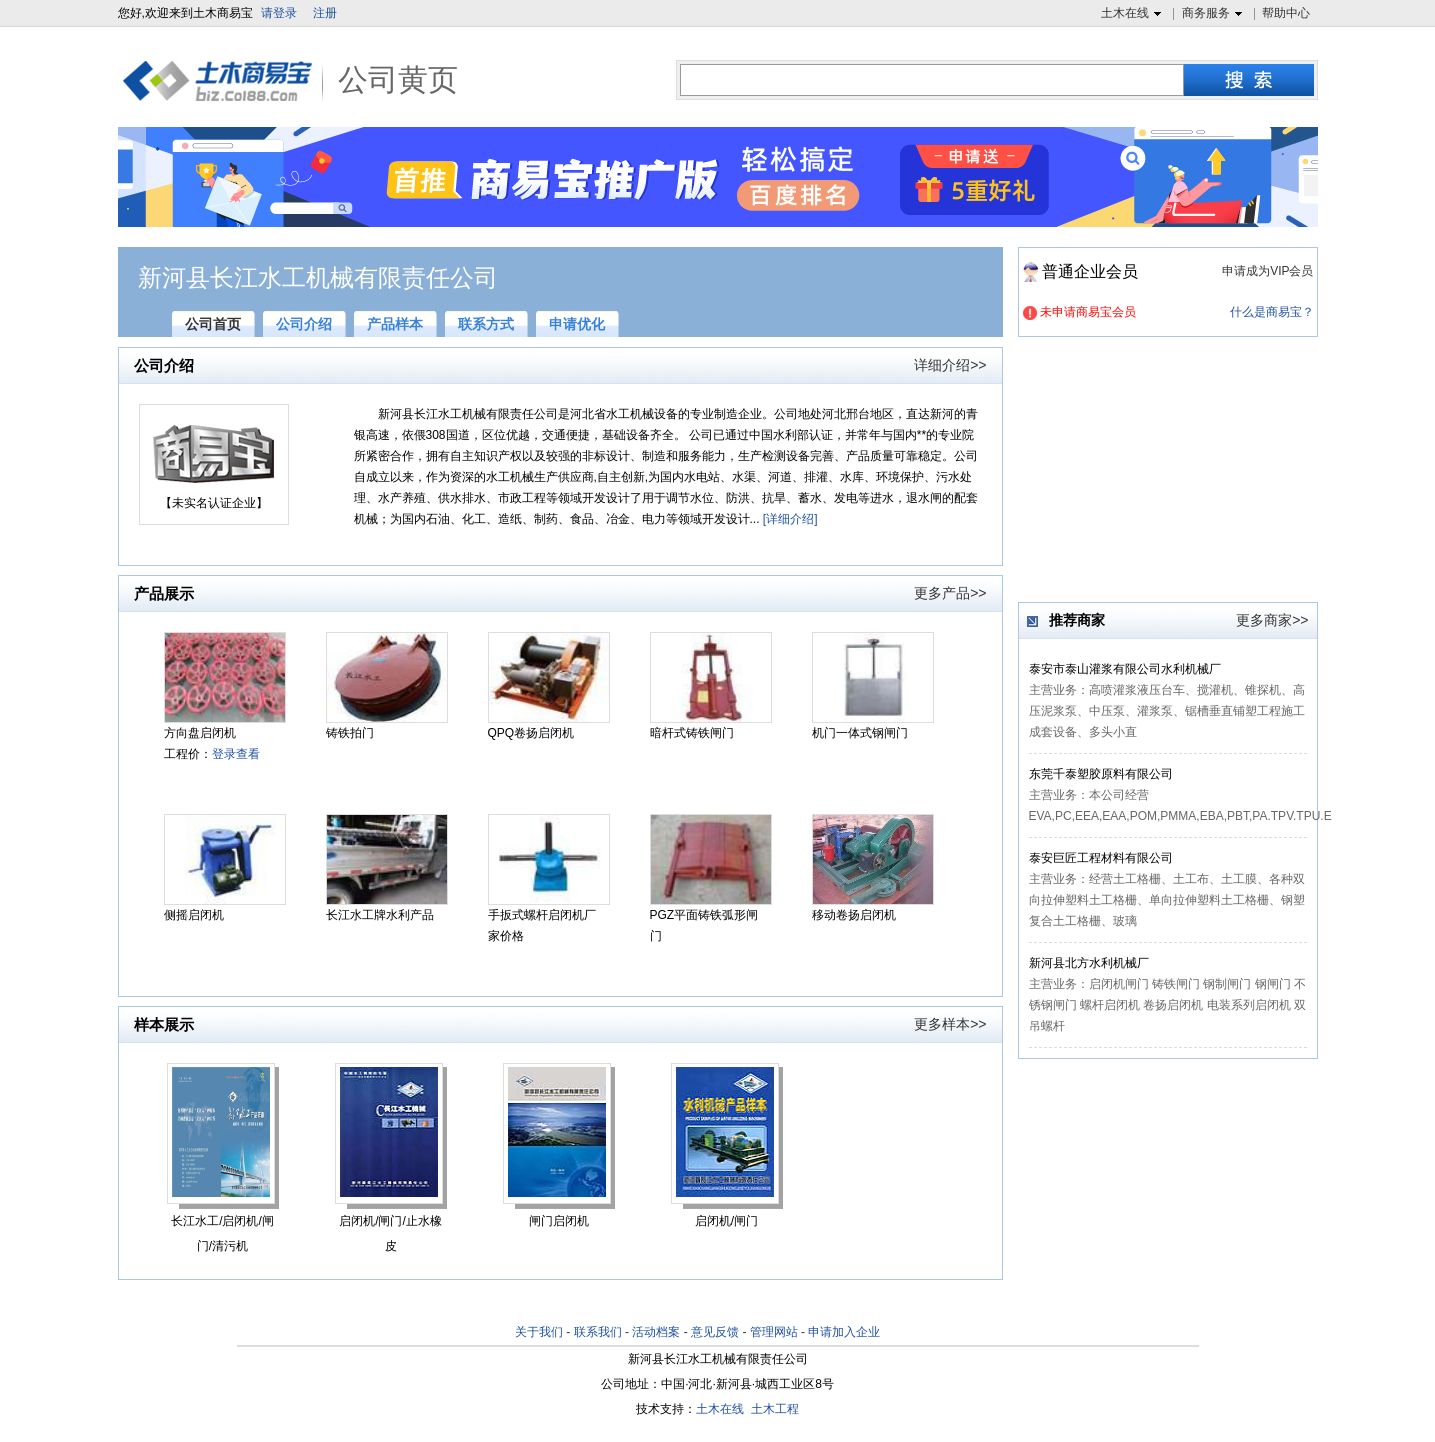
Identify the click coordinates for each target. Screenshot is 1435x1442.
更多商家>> (1272, 620)
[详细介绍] (790, 519)
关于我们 (539, 1332)
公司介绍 (304, 324)
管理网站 (774, 1332)
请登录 (279, 13)
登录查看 (236, 754)
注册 (325, 13)
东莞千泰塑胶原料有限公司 (1101, 774)
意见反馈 (715, 1332)
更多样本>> (950, 1024)
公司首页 (213, 324)
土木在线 (1133, 14)
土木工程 (775, 1409)
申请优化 (577, 324)
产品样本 (395, 324)
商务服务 (1214, 14)
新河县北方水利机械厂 (1089, 963)
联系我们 (598, 1332)
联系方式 (486, 324)
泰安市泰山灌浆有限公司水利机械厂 (1125, 669)
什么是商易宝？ (1272, 312)
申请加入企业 (844, 1332)
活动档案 (656, 1332)
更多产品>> (950, 593)
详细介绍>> (950, 365)
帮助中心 (1286, 13)
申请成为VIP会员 (1267, 271)
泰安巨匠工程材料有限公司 (1101, 858)
